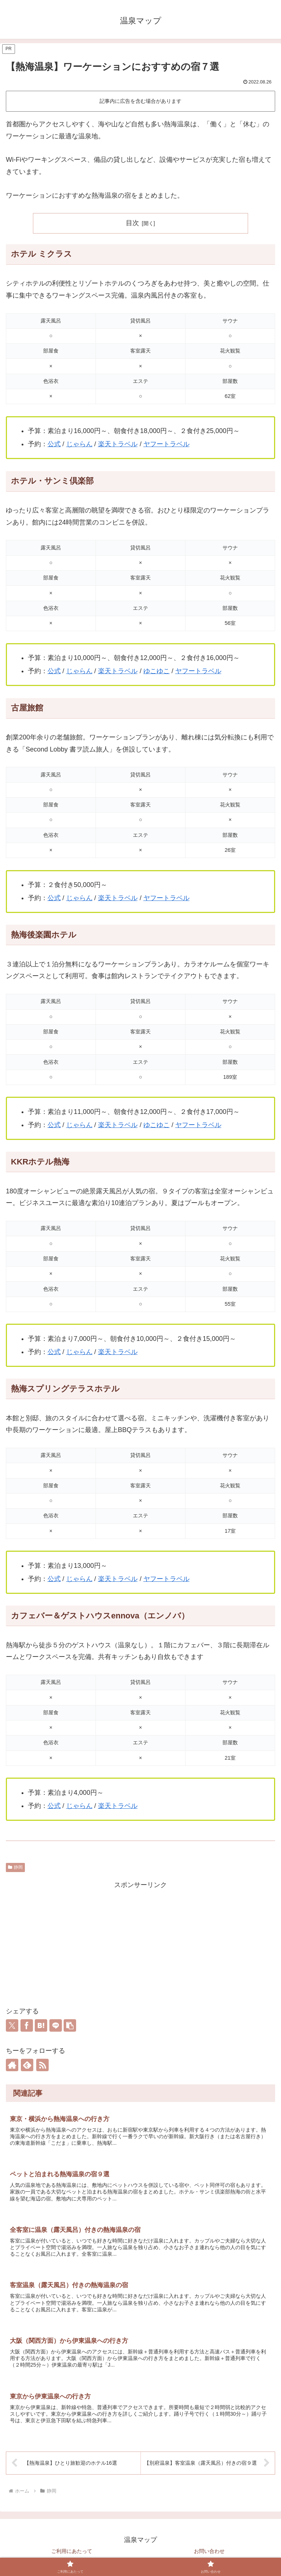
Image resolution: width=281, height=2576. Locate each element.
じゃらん (79, 444)
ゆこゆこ (156, 671)
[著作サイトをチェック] (12, 2065)
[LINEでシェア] (55, 2025)
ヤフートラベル (166, 444)
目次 (132, 223)
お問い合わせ (209, 2553)
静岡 (15, 1867)
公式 (54, 444)
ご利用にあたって (71, 2553)
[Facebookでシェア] (26, 2025)
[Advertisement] (140, 1942)
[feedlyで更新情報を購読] (27, 2065)
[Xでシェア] (12, 2025)
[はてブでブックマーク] (41, 2025)
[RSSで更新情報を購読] (42, 2065)
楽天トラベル (118, 444)
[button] (70, 2025)
